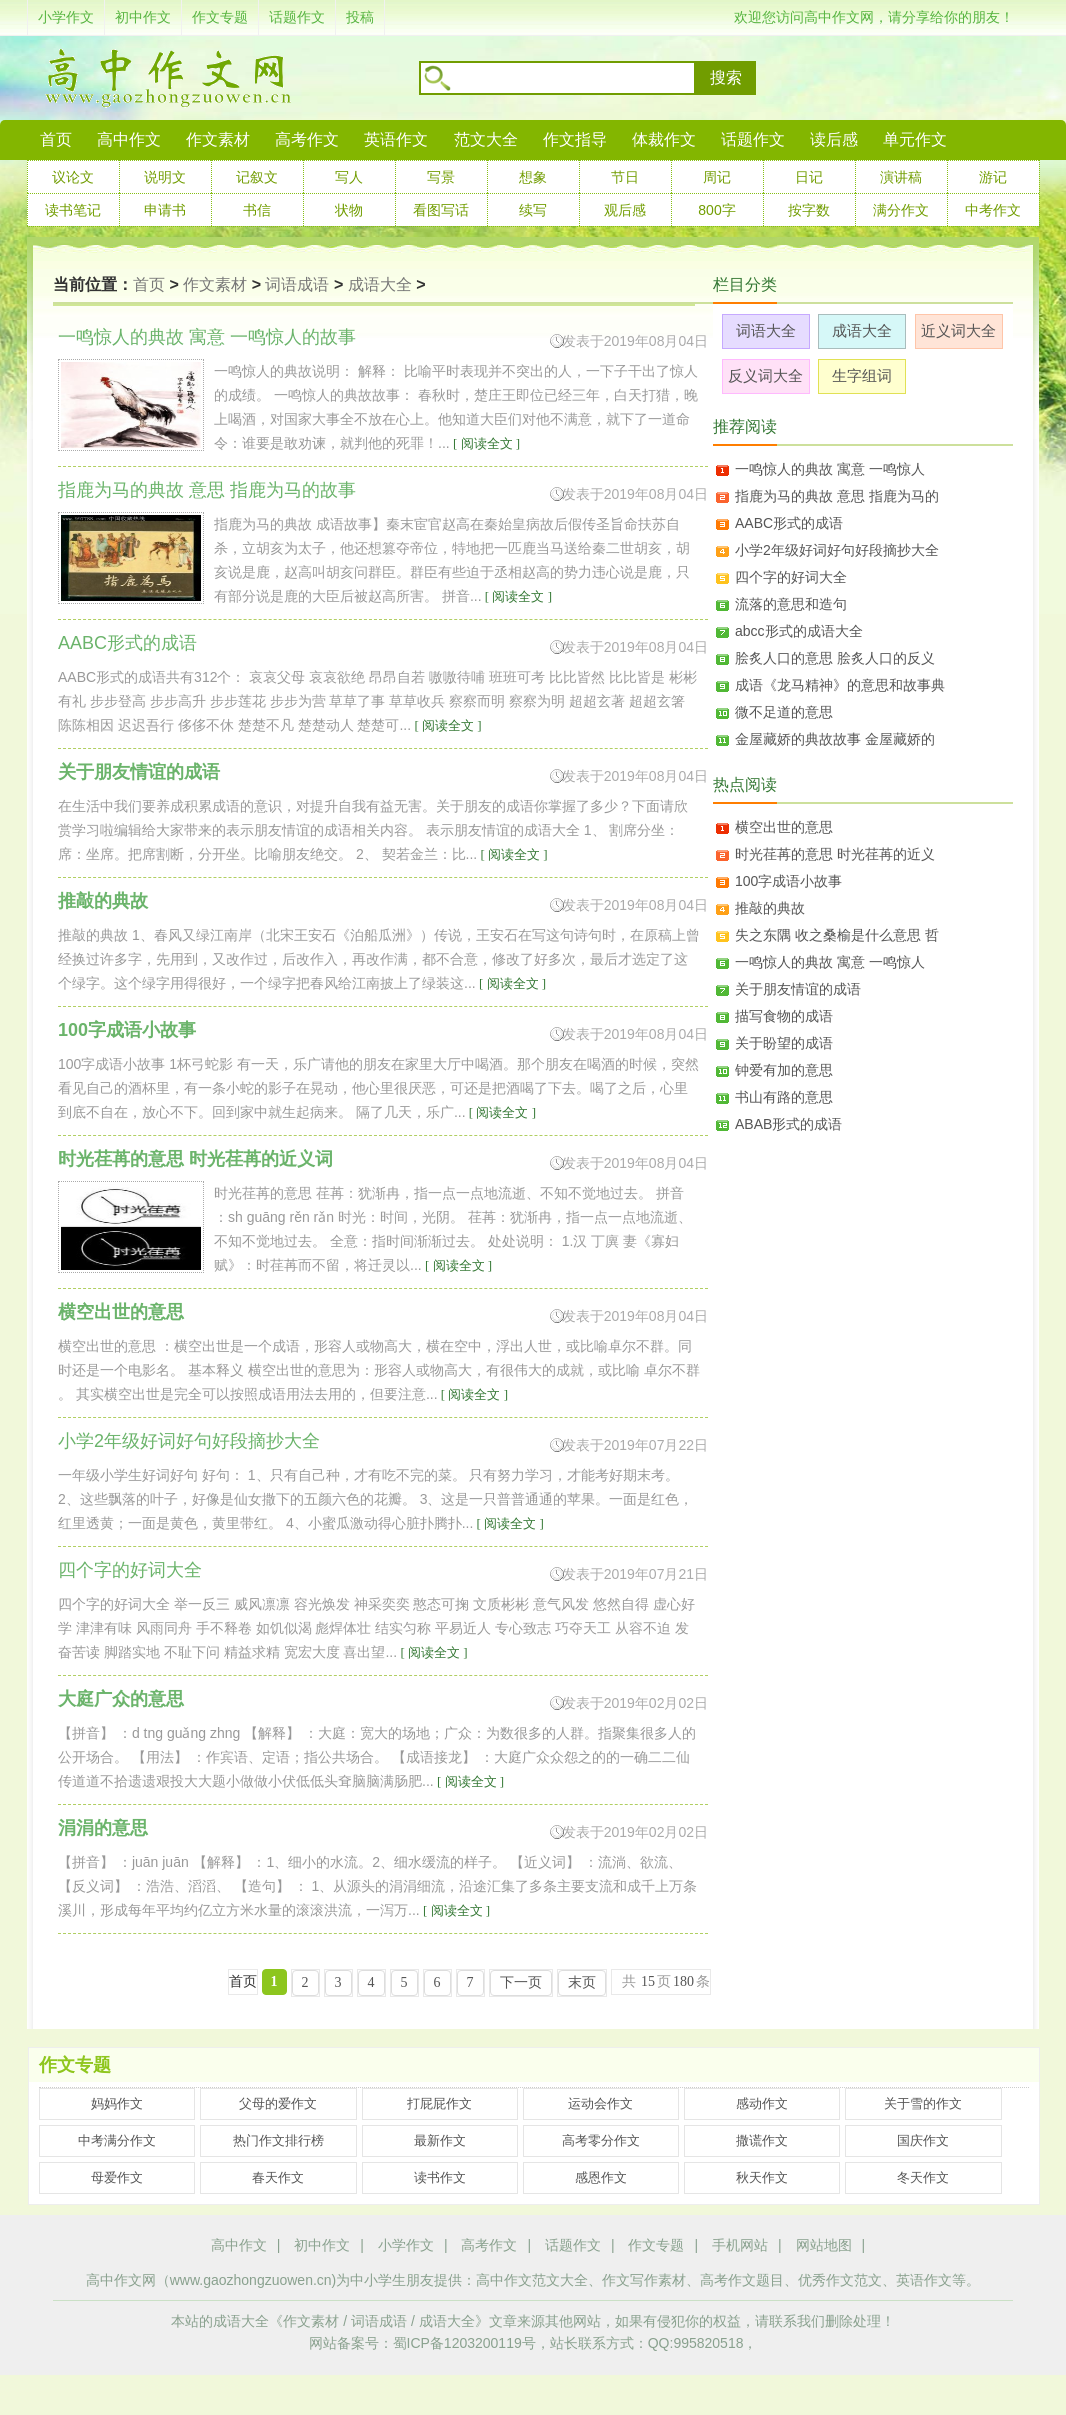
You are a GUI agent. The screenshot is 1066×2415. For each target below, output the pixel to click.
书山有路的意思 (784, 1097)
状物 (349, 210)
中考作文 (993, 210)
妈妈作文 (117, 2103)
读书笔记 (73, 210)
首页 (56, 139)
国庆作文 (923, 2140)
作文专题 (220, 17)
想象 (533, 177)
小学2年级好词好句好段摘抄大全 (837, 550)
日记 (809, 177)
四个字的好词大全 (791, 577)
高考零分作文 (601, 2140)
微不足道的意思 (784, 712)
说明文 (165, 177)
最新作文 (440, 2140)
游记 (993, 177)
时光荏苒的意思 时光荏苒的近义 (835, 854)
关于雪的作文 (923, 2103)
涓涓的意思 (103, 1828)
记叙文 (257, 177)
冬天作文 (923, 2177)
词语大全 (766, 330)
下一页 (521, 1982)
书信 (257, 210)
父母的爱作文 (278, 2103)
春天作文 (278, 2177)
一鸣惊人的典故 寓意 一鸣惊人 (830, 469)
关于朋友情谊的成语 (139, 772)
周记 (717, 177)
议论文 (73, 177)
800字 (716, 210)
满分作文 (901, 210)
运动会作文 (600, 2103)
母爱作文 (117, 2177)
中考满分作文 (117, 2140)
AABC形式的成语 (789, 523)
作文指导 (575, 139)
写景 (441, 177)
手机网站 (740, 2245)
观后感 (625, 210)
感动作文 (762, 2103)
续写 (533, 210)
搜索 (726, 77)
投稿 (360, 17)
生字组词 (862, 375)
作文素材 (218, 139)
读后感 (834, 139)
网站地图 (824, 2245)
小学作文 (66, 17)
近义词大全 (958, 330)
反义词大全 (765, 375)
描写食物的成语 (784, 1016)
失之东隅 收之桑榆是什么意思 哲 (837, 935)
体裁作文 (664, 139)
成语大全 (380, 284)
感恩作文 (601, 2177)
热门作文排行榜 (278, 2140)
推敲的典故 (103, 901)
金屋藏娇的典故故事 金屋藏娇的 (835, 739)
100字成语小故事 (127, 1030)
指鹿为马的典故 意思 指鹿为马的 (837, 496)
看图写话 (441, 210)
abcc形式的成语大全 (799, 631)
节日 (625, 177)
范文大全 (486, 139)
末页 (582, 1982)
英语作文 (396, 139)
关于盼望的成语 (784, 1043)
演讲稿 (901, 177)
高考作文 (307, 139)
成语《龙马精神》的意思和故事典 (840, 685)
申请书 (165, 210)
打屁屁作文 (439, 2103)
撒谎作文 (762, 2140)
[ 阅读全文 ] (485, 443)
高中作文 (239, 2245)
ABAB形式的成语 (788, 1124)
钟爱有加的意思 (784, 1070)
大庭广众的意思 (121, 1699)
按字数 (809, 210)
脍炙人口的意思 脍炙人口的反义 (835, 658)
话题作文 (297, 17)
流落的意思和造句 (791, 604)
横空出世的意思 (121, 1312)
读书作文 (440, 2177)
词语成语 (297, 284)
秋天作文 (762, 2177)
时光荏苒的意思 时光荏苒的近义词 (195, 1159)
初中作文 (143, 17)
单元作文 (915, 139)
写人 (349, 177)
